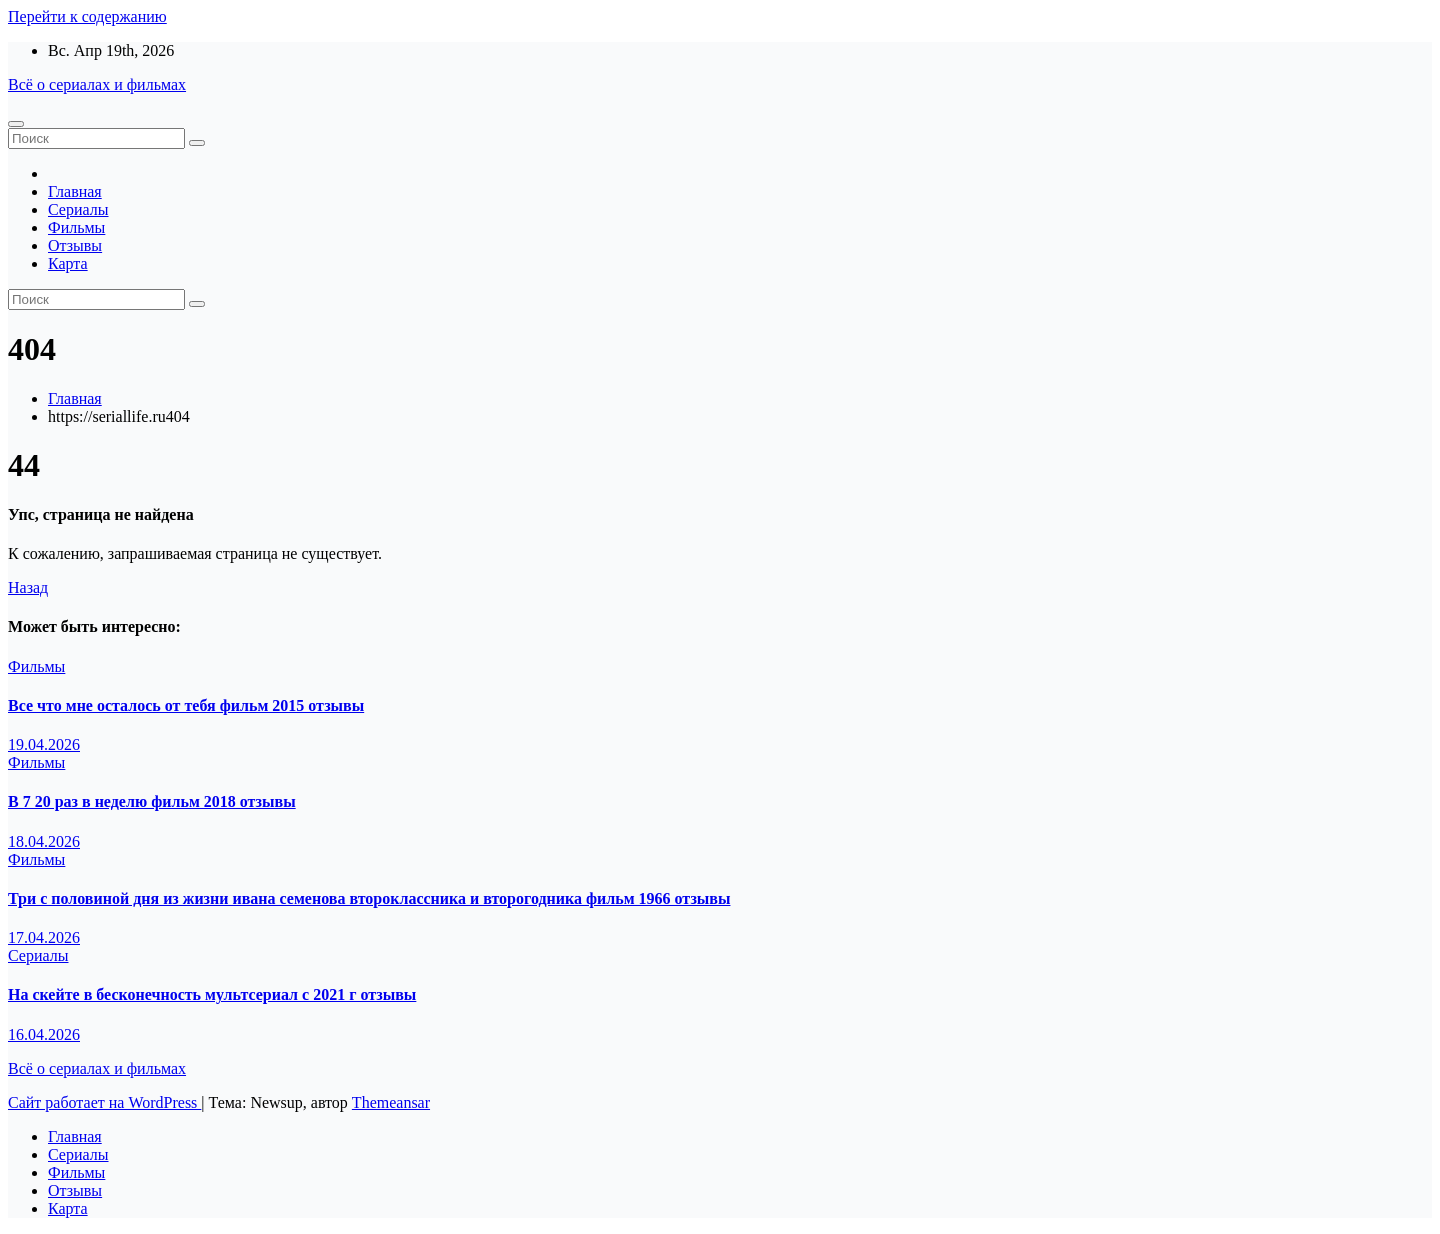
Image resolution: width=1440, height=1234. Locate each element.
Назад (28, 587)
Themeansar (391, 1102)
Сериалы (78, 209)
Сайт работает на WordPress (104, 1102)
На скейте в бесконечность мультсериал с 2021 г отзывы (212, 994)
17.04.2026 (44, 937)
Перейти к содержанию (87, 16)
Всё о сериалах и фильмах (97, 84)
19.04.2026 (44, 744)
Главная (75, 191)
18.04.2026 (44, 841)
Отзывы (75, 245)
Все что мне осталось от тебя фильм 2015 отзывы (186, 705)
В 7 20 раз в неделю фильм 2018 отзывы (152, 801)
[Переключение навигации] (16, 124)
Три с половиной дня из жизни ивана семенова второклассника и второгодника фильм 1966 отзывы (369, 898)
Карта (68, 263)
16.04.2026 (44, 1034)
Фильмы (76, 227)
